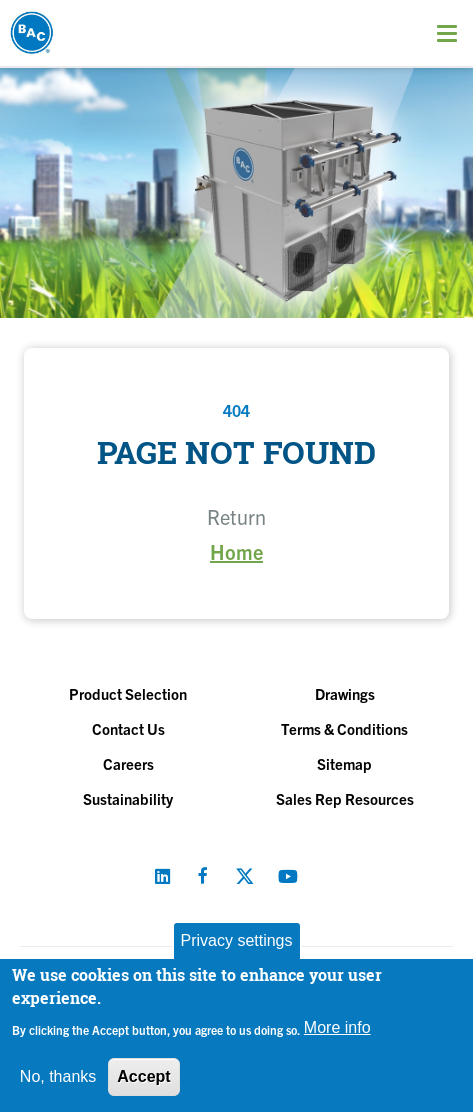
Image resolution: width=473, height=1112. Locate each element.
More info (337, 1027)
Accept (143, 1076)
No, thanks (58, 1076)
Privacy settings (236, 940)
